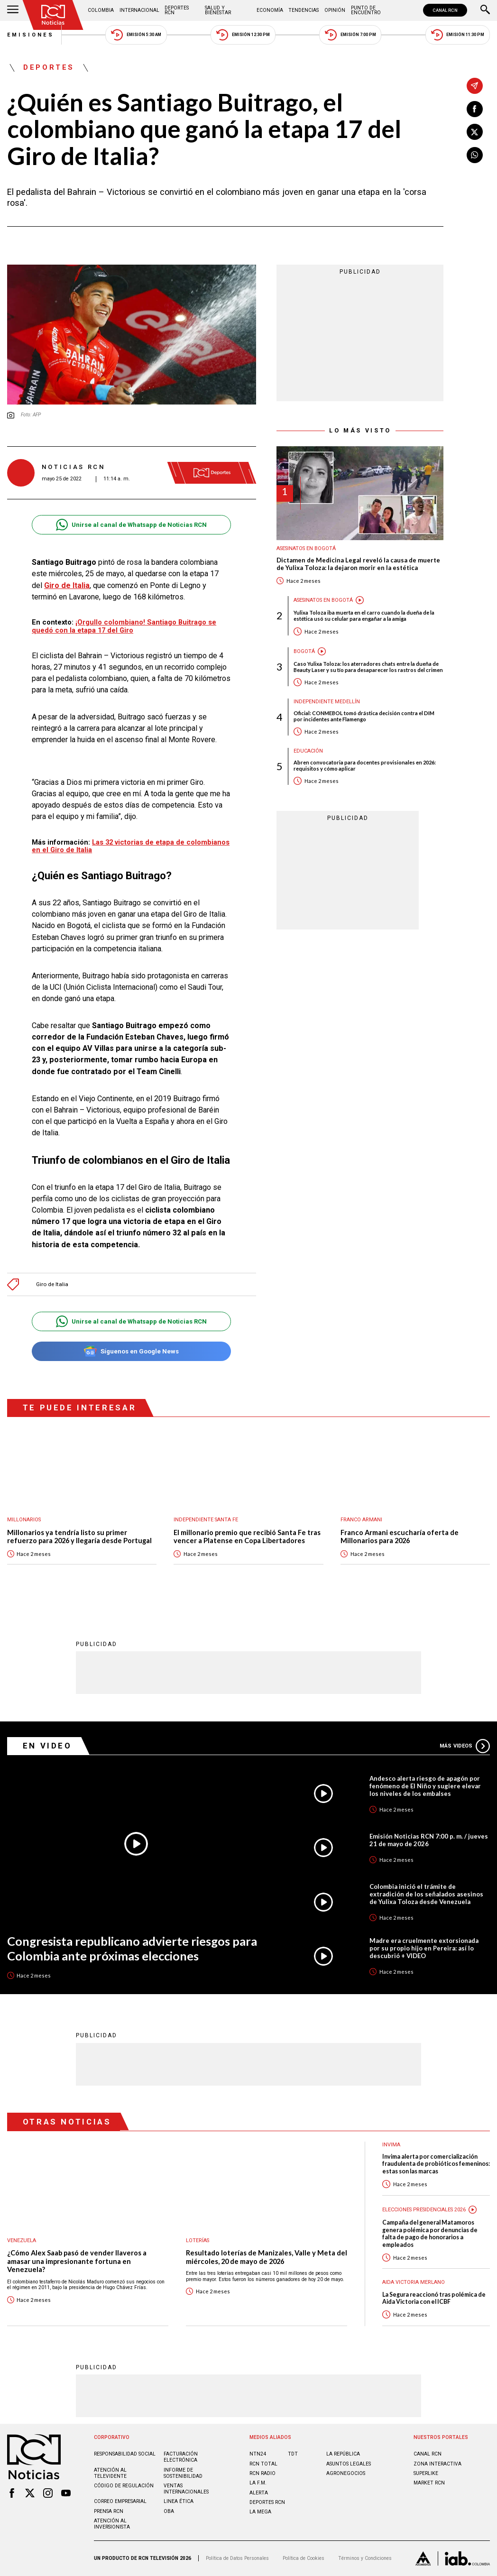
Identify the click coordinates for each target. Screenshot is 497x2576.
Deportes (48, 68)
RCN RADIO (262, 2473)
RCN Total (263, 2464)
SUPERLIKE (426, 2473)
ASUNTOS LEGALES (348, 2464)
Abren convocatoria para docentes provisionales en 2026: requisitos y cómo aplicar (365, 765)
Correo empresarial (120, 2501)
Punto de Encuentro (366, 10)
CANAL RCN (445, 10)
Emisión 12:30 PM (242, 35)
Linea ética (178, 2501)
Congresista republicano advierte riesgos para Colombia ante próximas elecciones (132, 1948)
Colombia (101, 10)
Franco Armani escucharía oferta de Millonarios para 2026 (400, 1536)
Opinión (334, 10)
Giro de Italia (52, 1284)
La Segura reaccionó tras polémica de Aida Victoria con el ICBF (434, 2298)
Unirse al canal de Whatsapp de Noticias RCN (131, 525)
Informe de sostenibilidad (183, 2473)
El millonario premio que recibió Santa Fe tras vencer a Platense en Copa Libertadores (247, 1536)
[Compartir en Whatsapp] (475, 155)
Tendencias (303, 10)
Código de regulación (124, 2486)
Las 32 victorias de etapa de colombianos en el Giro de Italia (131, 846)
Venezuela (21, 2240)
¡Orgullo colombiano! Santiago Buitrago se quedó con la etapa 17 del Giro (124, 626)
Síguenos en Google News (131, 1351)
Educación (308, 751)
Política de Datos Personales (237, 2558)
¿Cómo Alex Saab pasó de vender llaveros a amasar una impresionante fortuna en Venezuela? (77, 2261)
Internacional (139, 10)
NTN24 (257, 2454)
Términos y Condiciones (365, 2558)
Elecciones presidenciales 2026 (424, 2210)
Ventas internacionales (186, 2489)
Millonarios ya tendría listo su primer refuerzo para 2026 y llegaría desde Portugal (79, 1536)
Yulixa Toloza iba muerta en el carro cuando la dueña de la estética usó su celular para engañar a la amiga (364, 615)
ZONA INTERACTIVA (437, 2464)
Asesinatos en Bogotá (306, 548)
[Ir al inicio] (53, 15)
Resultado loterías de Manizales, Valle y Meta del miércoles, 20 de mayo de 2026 (266, 2257)
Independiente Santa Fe (206, 1520)
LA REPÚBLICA (343, 2454)
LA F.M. (258, 2483)
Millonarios (24, 1520)
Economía (270, 10)
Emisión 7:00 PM (350, 35)
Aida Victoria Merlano (413, 2282)
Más (465, 1746)
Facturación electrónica (181, 2457)
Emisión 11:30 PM (457, 35)
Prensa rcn (108, 2511)
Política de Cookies (303, 2558)
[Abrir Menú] (12, 10)
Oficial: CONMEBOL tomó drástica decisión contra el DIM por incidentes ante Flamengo (364, 716)
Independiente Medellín (327, 702)
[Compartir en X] (475, 132)
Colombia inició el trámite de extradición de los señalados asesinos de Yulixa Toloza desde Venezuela (426, 1894)
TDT (293, 2454)
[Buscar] (485, 10)
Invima (391, 2145)
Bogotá (304, 651)
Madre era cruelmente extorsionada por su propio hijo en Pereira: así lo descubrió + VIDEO (424, 1948)
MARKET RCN (429, 2483)
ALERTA (258, 2493)
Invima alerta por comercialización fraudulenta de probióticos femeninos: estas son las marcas (436, 2164)
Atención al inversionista (112, 2524)
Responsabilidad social (125, 2454)
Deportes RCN (177, 10)
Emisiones (31, 35)
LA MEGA (260, 2512)
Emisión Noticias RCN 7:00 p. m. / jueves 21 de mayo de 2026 (428, 1840)
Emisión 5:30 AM (136, 35)
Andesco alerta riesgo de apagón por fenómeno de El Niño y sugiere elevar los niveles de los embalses (425, 1786)
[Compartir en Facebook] (475, 109)
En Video (47, 1745)
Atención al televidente (110, 2473)
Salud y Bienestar (218, 10)
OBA (169, 2511)
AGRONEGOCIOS (345, 2473)
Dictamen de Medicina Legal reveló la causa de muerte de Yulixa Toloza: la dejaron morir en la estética (358, 564)
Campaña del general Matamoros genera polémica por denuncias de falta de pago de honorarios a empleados (430, 2233)
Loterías (197, 2240)
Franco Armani (361, 1520)
